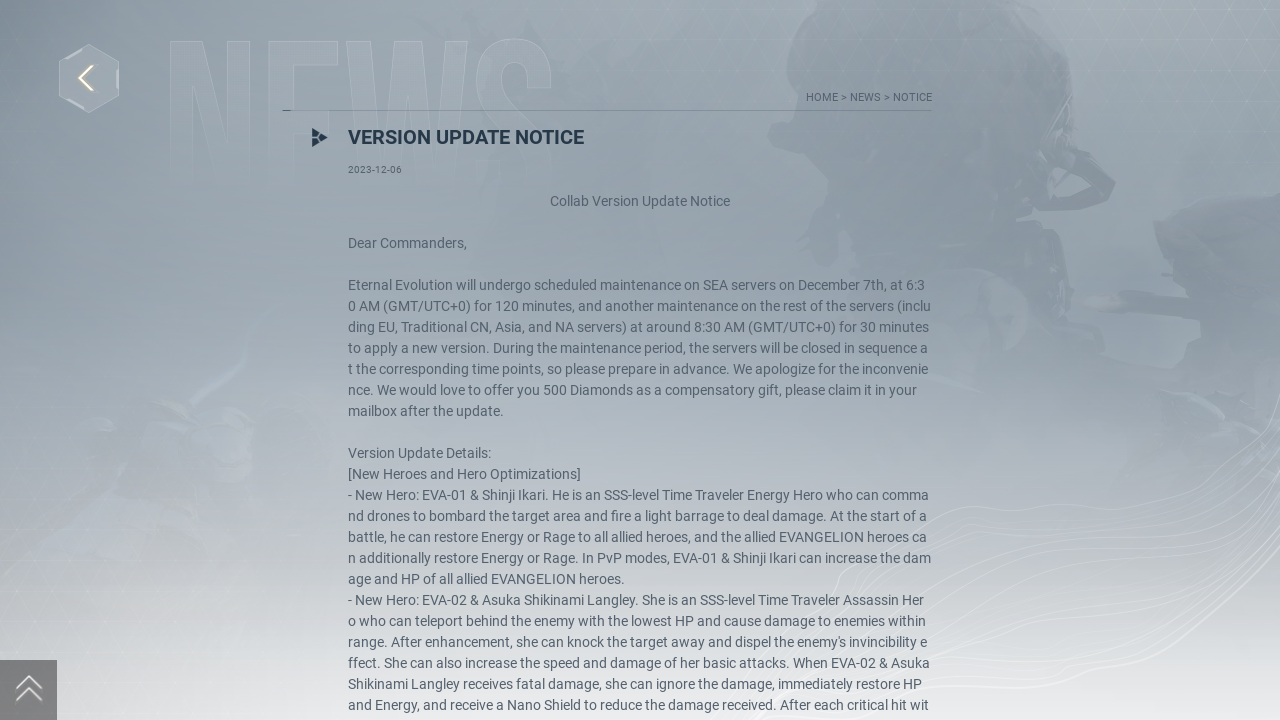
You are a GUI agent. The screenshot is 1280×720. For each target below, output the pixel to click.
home (823, 97)
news (867, 97)
